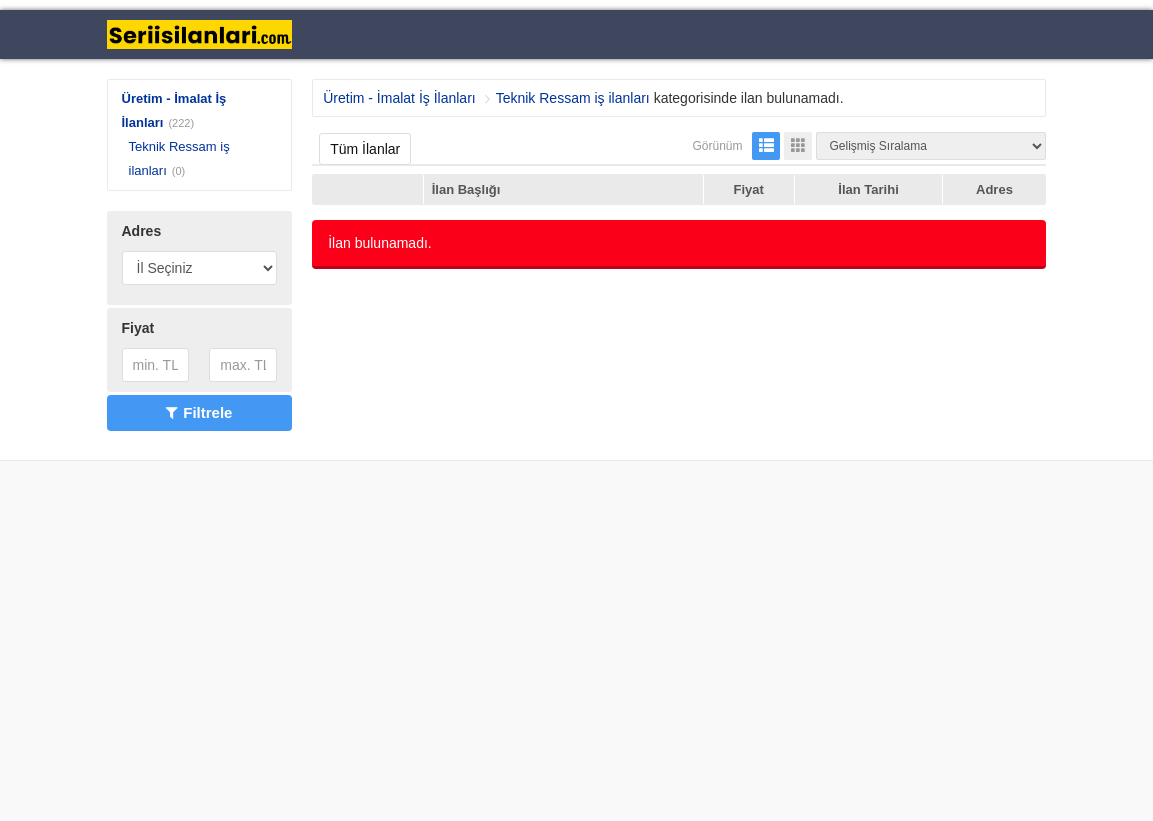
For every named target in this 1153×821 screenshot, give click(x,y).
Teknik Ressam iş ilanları (573, 98)
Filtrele (199, 412)
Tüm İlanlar (365, 149)
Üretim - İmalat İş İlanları (399, 98)
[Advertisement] (576, 641)
